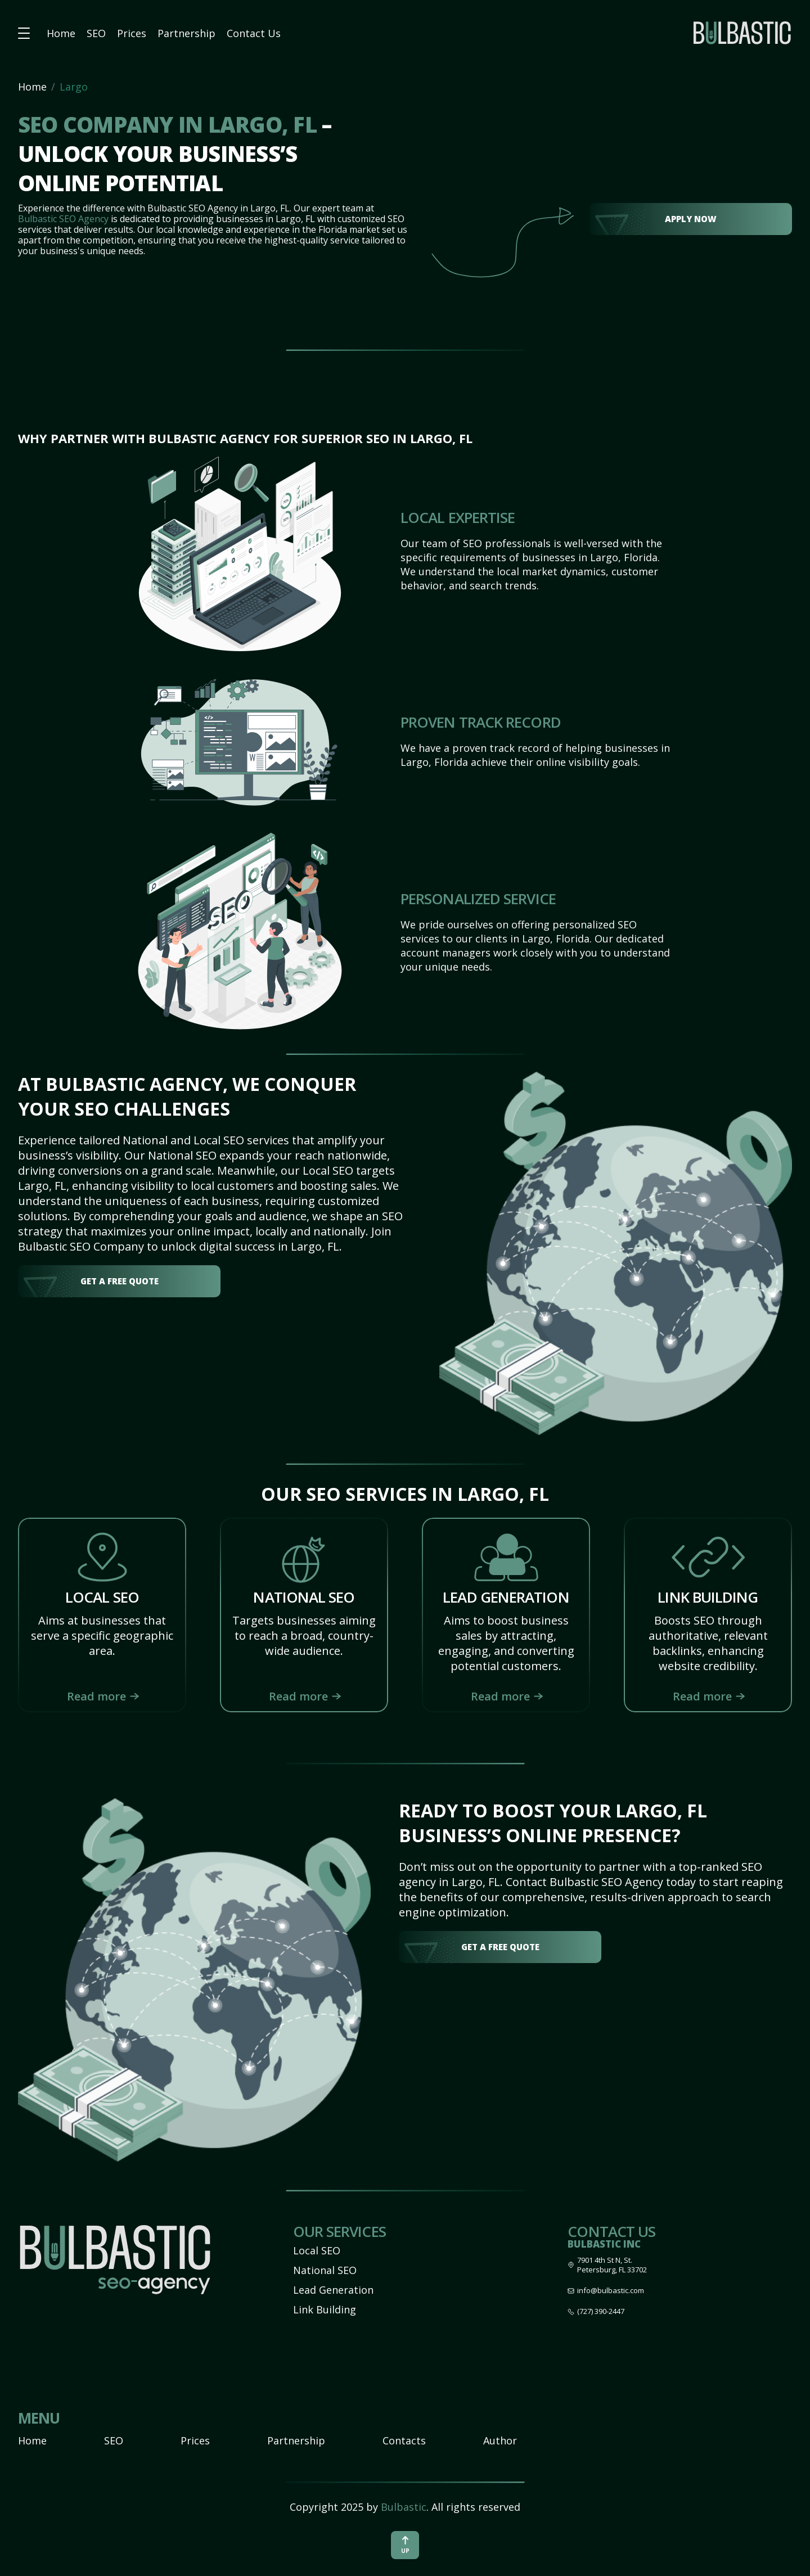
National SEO (325, 2270)
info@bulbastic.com (610, 2290)
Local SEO (316, 2250)
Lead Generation (333, 2290)
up (405, 2545)
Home (61, 33)
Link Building (324, 2309)
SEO (96, 33)
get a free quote (119, 1281)
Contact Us (254, 33)
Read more (96, 1696)
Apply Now (691, 218)
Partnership (186, 33)
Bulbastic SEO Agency (63, 219)
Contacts (404, 2440)
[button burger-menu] (24, 33)
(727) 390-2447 (600, 2311)
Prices (131, 33)
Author (500, 2440)
